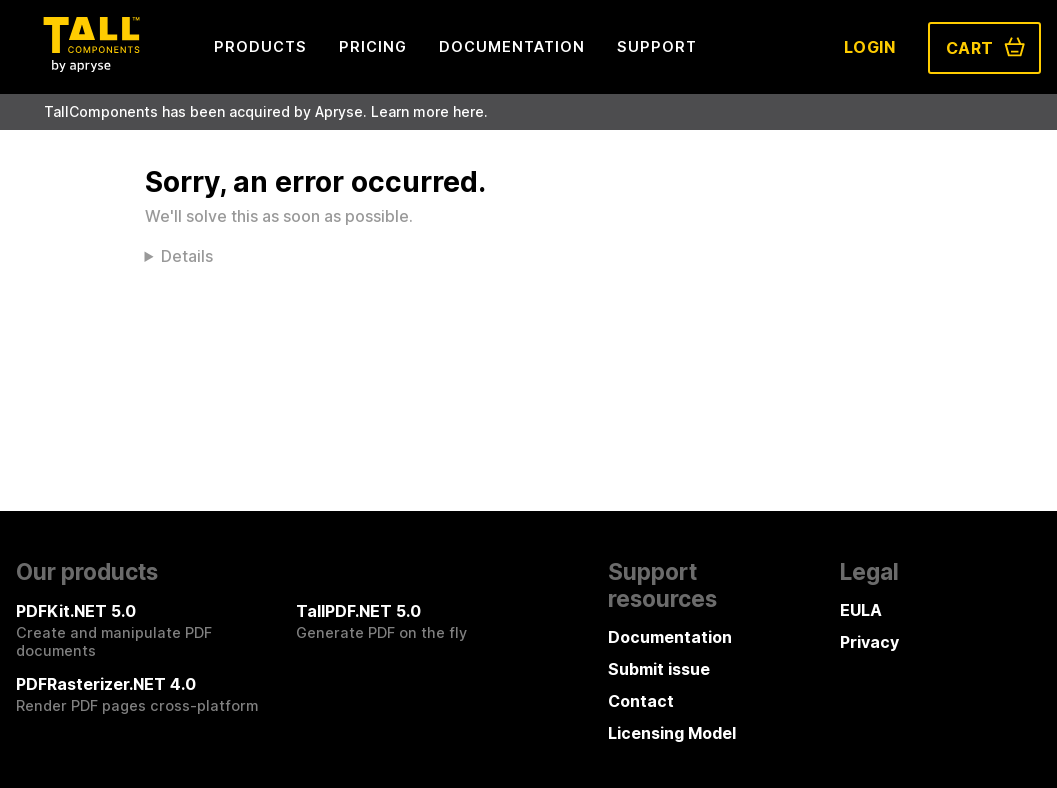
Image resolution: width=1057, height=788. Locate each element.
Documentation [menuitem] (512, 46)
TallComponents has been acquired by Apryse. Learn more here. (266, 111)
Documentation (670, 637)
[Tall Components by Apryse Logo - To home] (91, 66)
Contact (641, 701)
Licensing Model (672, 733)
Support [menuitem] (657, 46)
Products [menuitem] (260, 46)
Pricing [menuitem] (373, 46)
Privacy (869, 642)
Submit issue (659, 669)
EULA (861, 610)
